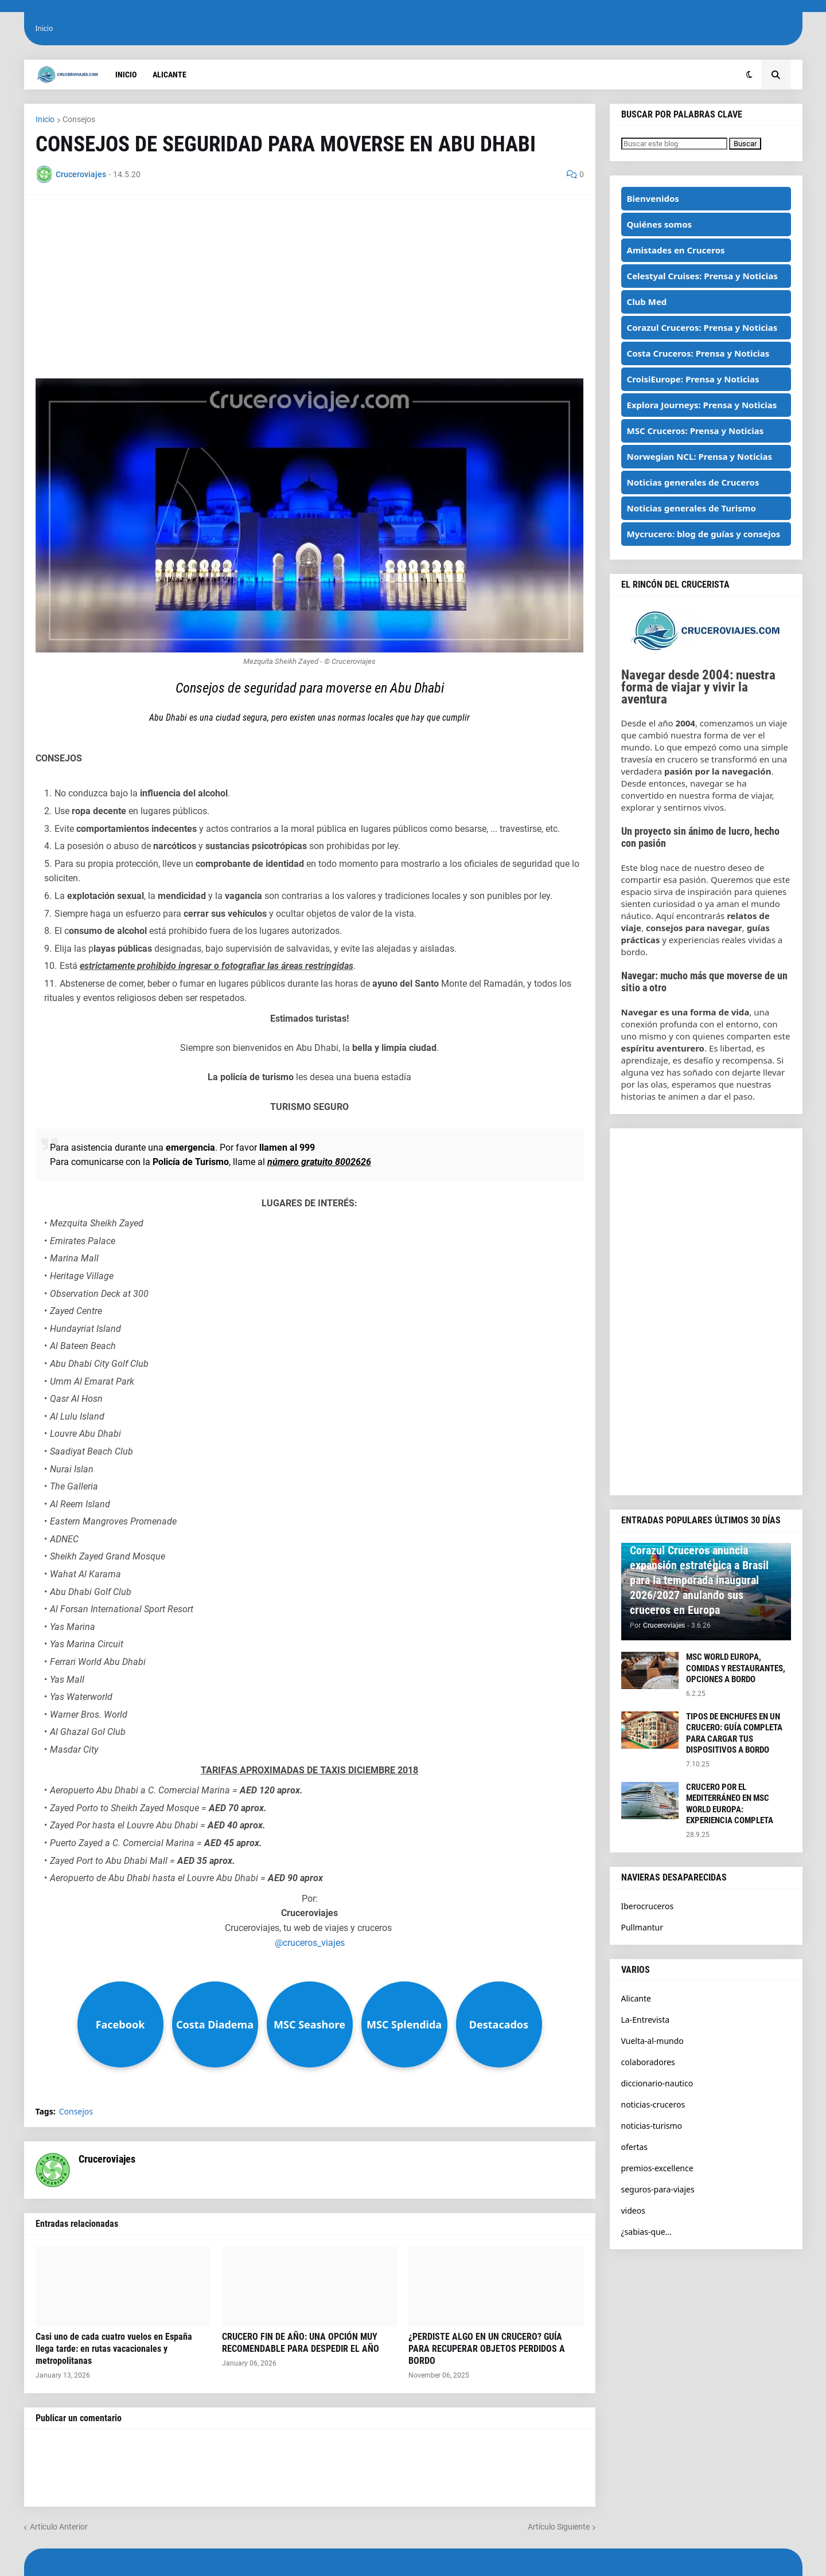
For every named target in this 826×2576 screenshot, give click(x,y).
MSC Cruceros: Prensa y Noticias (695, 430)
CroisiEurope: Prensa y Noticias (693, 379)
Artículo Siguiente (559, 2526)
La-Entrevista (645, 2019)
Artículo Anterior (59, 2526)
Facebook (120, 2024)
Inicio (44, 28)
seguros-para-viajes (658, 2189)
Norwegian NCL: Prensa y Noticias (700, 456)
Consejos (79, 119)
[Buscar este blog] (674, 144)
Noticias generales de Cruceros (693, 482)
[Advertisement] (310, 286)
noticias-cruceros (653, 2104)
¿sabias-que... (646, 2231)
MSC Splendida (404, 2024)
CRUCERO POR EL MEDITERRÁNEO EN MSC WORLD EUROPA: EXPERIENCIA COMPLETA (729, 1804)
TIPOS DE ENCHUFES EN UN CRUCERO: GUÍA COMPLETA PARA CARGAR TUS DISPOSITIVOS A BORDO (734, 1733)
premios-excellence (657, 2168)
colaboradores (648, 2062)
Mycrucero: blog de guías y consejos (704, 534)
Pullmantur (642, 1927)
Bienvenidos (653, 198)
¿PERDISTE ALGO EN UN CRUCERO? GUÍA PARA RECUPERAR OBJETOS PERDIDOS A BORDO (486, 2348)
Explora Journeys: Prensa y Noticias (702, 405)
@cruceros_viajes (310, 1942)
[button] (749, 74)
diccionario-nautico (657, 2083)
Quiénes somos (659, 224)
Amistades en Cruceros (676, 250)
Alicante (636, 1998)
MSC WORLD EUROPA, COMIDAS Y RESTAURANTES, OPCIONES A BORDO (735, 1668)
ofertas (634, 2146)
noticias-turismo (652, 2125)
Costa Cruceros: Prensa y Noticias (698, 353)
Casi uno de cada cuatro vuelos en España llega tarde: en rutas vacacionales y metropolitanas (114, 2348)
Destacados (498, 2024)
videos (633, 2210)
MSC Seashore (309, 2024)
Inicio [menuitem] (126, 74)
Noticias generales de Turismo (691, 508)
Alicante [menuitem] (169, 74)
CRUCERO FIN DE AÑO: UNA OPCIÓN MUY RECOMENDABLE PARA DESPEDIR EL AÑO (300, 2342)
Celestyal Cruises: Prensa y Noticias (702, 276)
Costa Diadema (215, 2024)
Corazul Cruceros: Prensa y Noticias (702, 327)
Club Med (647, 301)
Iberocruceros (647, 1906)
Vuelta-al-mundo (652, 2040)
